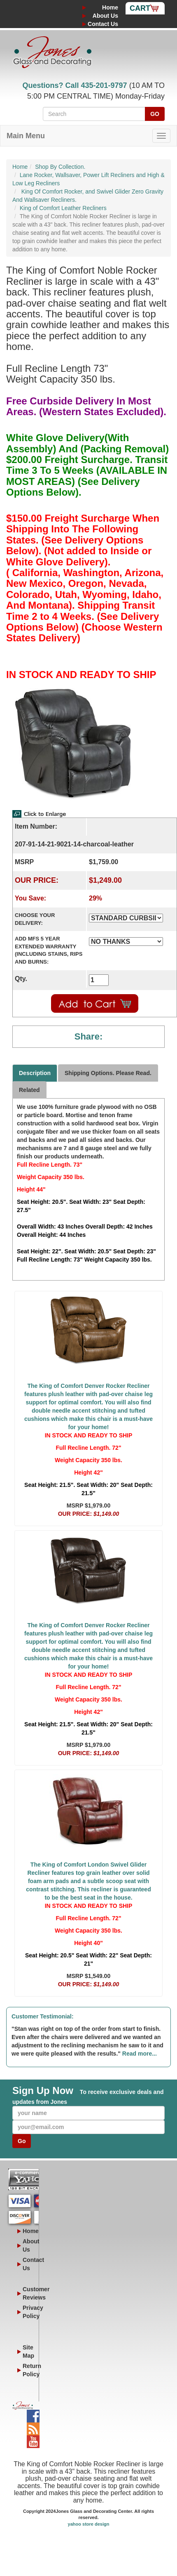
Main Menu (26, 136)
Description (35, 1073)
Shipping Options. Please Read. (108, 1073)
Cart (140, 8)
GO (154, 114)
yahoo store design (88, 2524)
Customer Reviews (28, 2293)
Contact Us (103, 24)
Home (110, 7)
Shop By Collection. (60, 166)
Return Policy (28, 2370)
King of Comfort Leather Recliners (63, 208)
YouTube (33, 2439)
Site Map (28, 2351)
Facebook (33, 2414)
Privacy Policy (28, 2311)
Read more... (139, 2053)
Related (29, 1090)
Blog (33, 2426)
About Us (105, 15)
